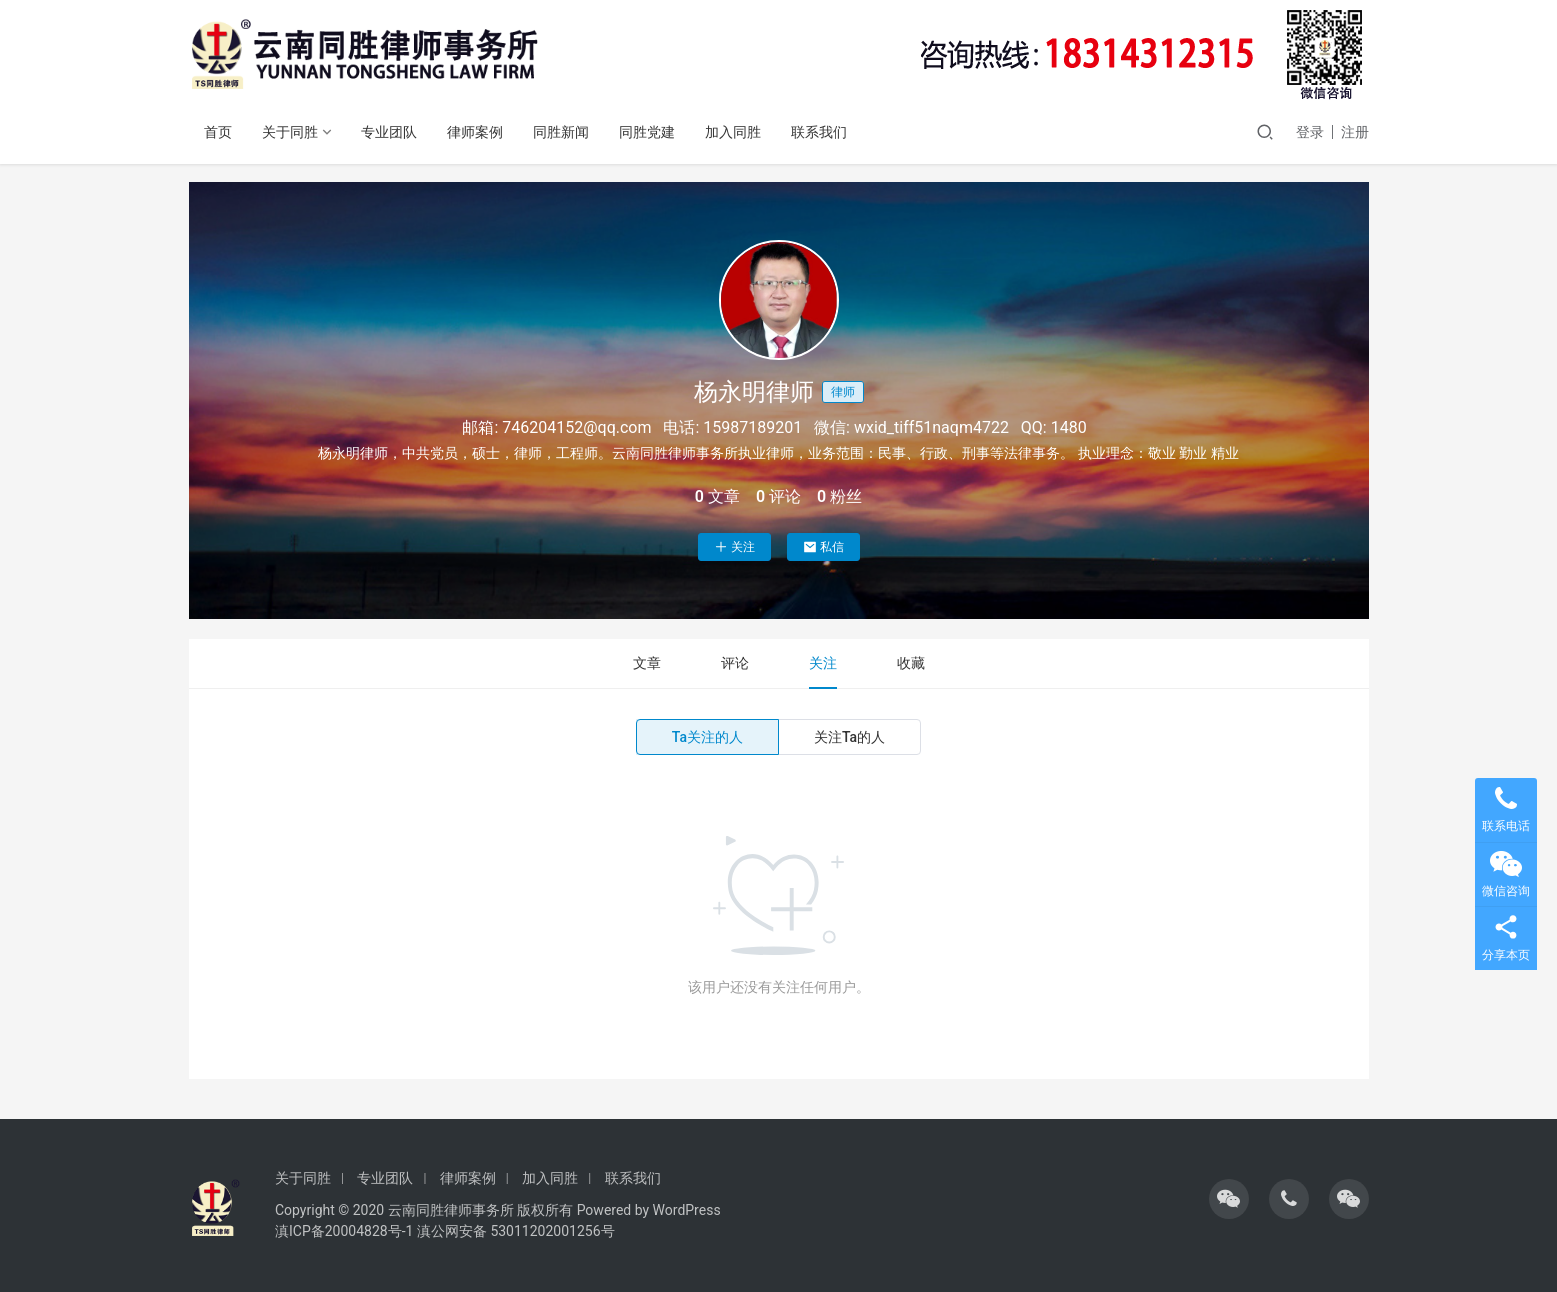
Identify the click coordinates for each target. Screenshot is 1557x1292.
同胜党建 (647, 132)
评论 (735, 663)
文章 (647, 663)
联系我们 (819, 132)
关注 (734, 547)
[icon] (1229, 1199)
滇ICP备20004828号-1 (344, 1231)
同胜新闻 (561, 132)
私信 (823, 547)
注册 (1355, 132)
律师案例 (475, 132)
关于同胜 (290, 132)
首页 (218, 132)
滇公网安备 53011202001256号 (516, 1231)
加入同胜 (733, 132)
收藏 (911, 663)
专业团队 (389, 132)
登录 (1310, 132)
